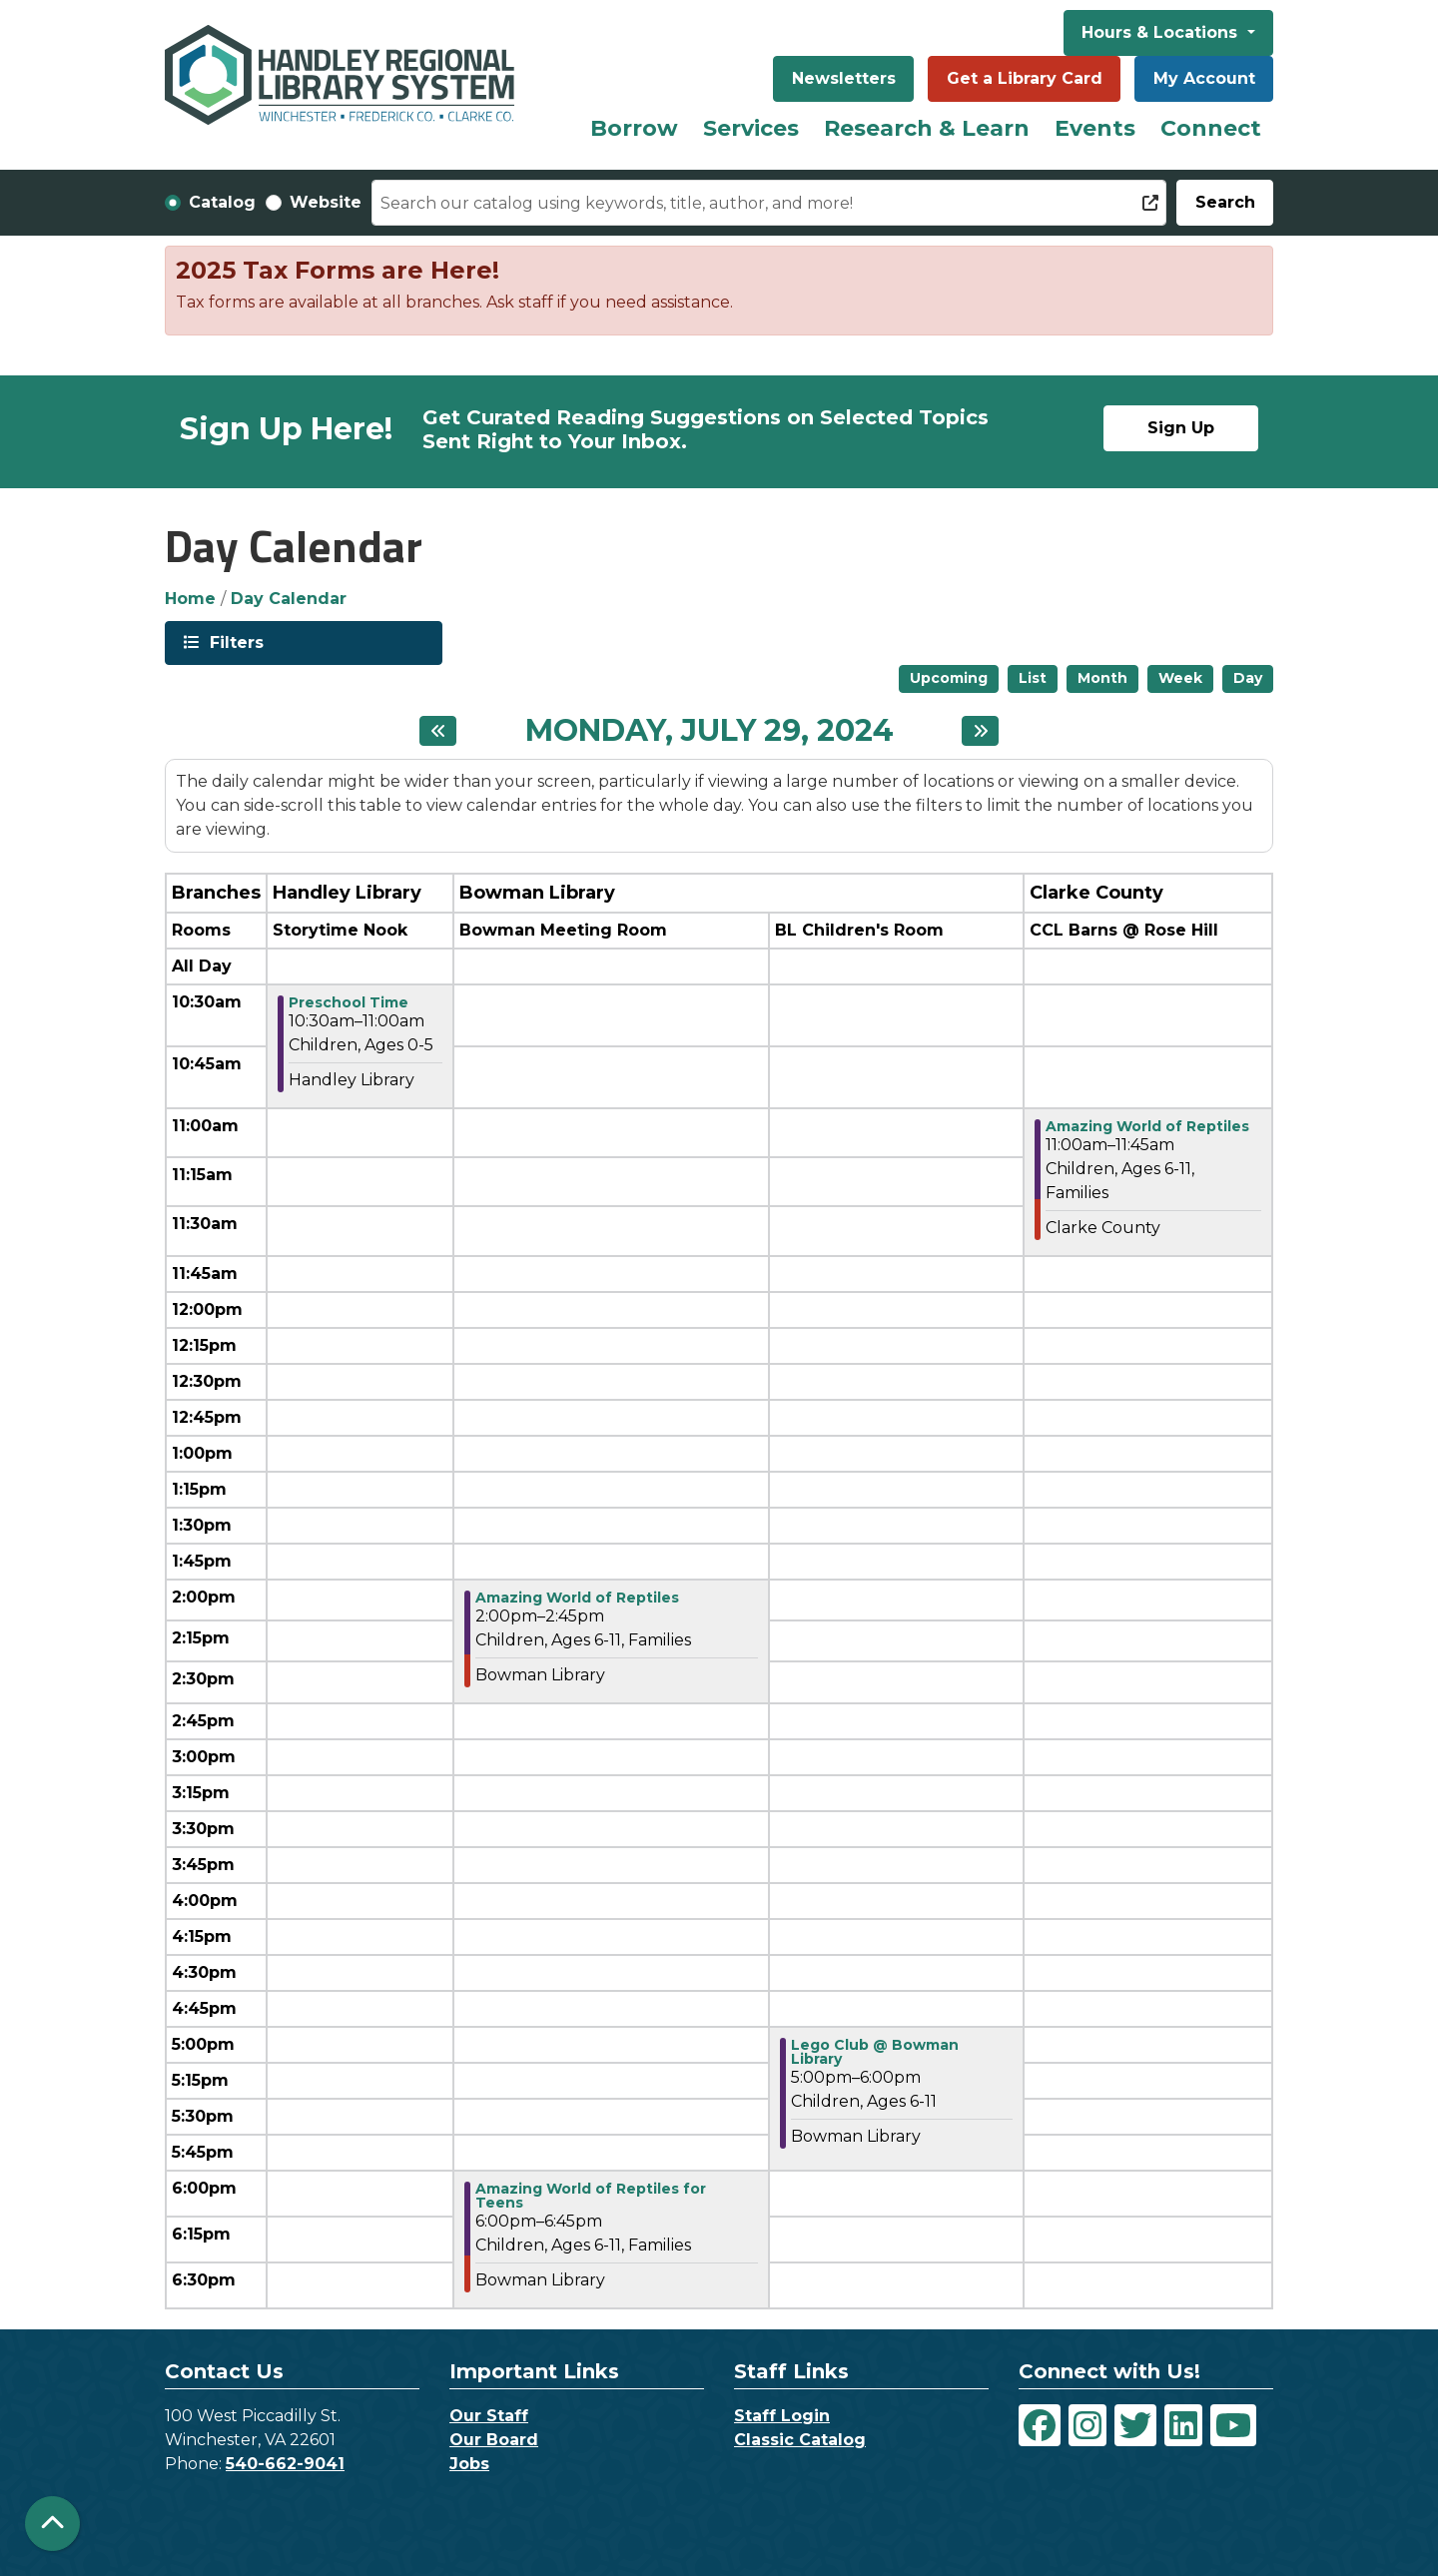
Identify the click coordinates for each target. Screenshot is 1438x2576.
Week (1180, 678)
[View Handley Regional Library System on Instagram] (1087, 2425)
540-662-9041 (285, 2463)
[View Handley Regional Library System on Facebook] (1040, 2425)
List (1033, 678)
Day (1247, 678)
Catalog (222, 202)
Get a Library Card (1024, 78)
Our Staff (488, 2415)
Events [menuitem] (1095, 128)
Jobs (469, 2463)
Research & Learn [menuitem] (927, 128)
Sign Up (1180, 427)
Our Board (493, 2439)
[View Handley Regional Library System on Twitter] (1135, 2425)
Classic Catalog (800, 2439)
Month (1102, 678)
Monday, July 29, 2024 (709, 731)
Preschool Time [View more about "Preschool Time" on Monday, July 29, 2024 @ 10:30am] (348, 1002)
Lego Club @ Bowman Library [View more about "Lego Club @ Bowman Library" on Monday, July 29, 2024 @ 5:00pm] (875, 2052)
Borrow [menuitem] (634, 128)
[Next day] (980, 731)
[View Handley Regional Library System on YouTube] (1233, 2425)
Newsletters (844, 78)
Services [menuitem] (751, 128)
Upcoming (949, 678)
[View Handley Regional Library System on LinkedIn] (1183, 2425)
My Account (1204, 78)
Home (190, 598)
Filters (235, 641)
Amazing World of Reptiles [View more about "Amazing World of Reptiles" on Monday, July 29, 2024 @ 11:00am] (1147, 1126)
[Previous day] (437, 731)
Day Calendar (289, 598)
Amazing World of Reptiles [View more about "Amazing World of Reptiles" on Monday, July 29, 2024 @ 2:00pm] (577, 1598)
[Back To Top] (52, 2523)
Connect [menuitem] (1210, 128)
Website (325, 202)
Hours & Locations (1161, 32)
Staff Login (782, 2415)
